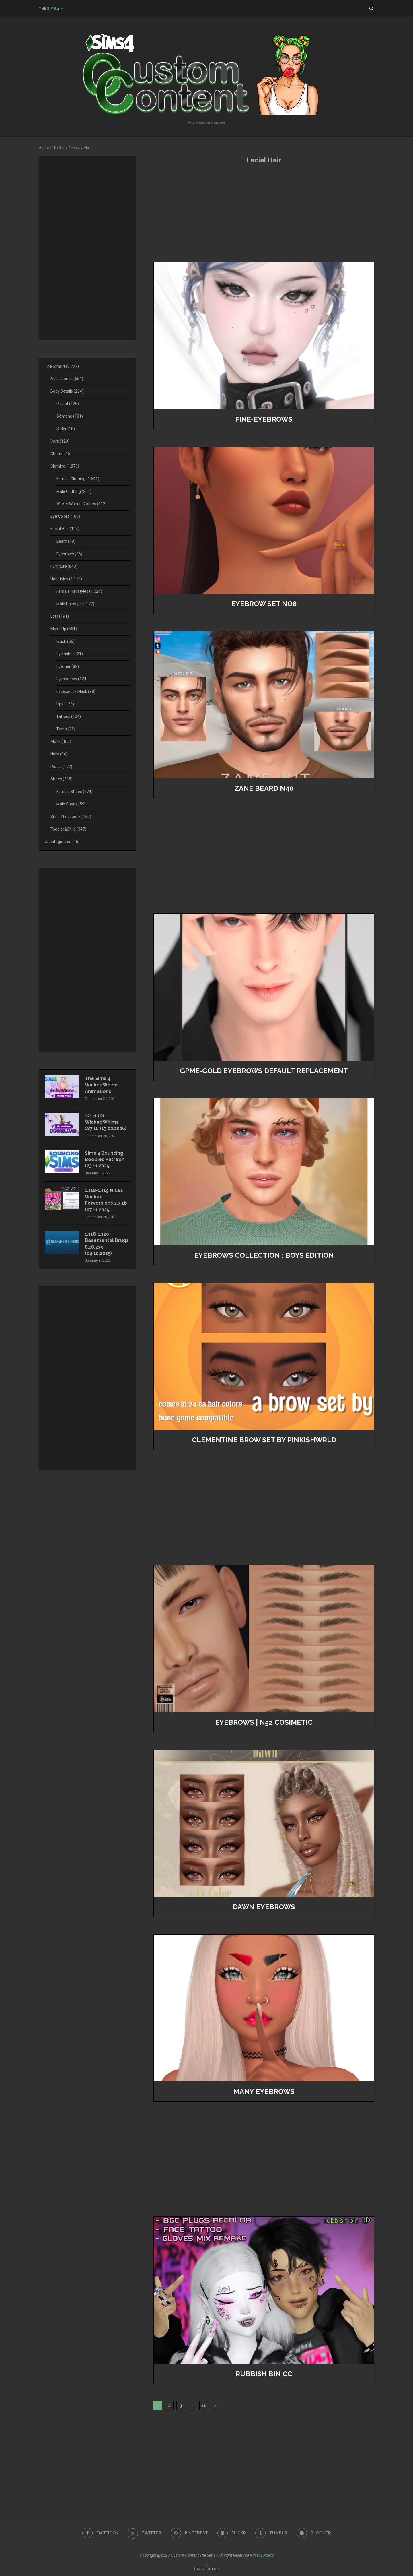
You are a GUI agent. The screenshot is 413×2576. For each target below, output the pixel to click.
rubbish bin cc (263, 2374)
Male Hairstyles (75, 604)
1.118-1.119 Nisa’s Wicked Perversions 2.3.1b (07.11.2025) (106, 1200)
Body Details (66, 391)
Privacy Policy (262, 2555)
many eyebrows (264, 2091)
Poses (61, 766)
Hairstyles (66, 579)
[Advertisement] (263, 213)
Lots (59, 616)
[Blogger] (314, 2533)
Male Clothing (73, 491)
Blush (65, 641)
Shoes (61, 779)
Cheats (61, 453)
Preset (67, 403)
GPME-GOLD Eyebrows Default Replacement (264, 1071)
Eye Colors (65, 516)
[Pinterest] (189, 2533)
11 (203, 2405)
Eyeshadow (72, 679)
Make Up (63, 629)
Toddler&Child (68, 829)
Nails (58, 754)
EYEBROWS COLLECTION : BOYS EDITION (264, 1255)
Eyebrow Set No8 (264, 604)
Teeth (65, 729)
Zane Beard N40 (264, 788)
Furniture (63, 566)
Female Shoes (74, 791)
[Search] (371, 8)
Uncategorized (62, 841)
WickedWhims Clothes (81, 503)
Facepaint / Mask (76, 691)
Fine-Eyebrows (264, 419)
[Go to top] (206, 2569)
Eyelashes (69, 654)
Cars (59, 441)
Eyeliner (67, 666)
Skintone (69, 416)
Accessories (66, 378)
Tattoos (68, 716)
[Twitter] (144, 2533)
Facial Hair (64, 528)
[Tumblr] (271, 2533)
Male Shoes (71, 804)
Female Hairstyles (79, 591)
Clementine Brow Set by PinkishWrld (264, 1440)
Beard (65, 541)
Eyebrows (69, 554)
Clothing (64, 466)
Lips (65, 704)
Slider (65, 429)
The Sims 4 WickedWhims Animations (102, 1085)
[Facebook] (100, 2533)
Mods (60, 741)
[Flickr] (231, 2533)
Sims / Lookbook (70, 816)
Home (44, 147)
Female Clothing (77, 478)
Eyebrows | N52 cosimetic (264, 1722)
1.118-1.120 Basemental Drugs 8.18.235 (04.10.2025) (107, 1243)
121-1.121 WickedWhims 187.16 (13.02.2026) (105, 1122)
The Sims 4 (49, 9)
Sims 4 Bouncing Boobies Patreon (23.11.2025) (104, 1159)
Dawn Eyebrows (264, 1907)
